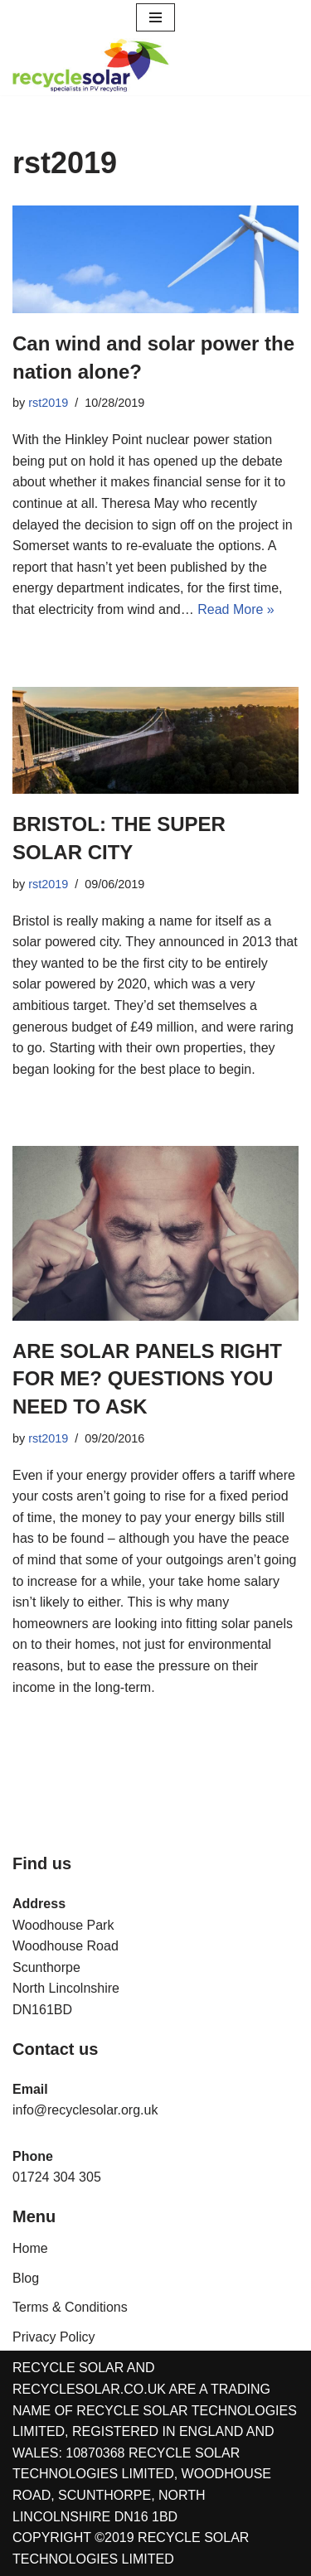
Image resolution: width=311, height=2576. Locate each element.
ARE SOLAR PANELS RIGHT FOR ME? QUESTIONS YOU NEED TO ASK (147, 1379)
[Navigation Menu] (155, 17)
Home (30, 2248)
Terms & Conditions (70, 2307)
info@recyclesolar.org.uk (85, 2110)
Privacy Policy (53, 2337)
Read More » (236, 609)
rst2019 (48, 402)
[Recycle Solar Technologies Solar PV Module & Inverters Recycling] (91, 65)
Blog (25, 2278)
